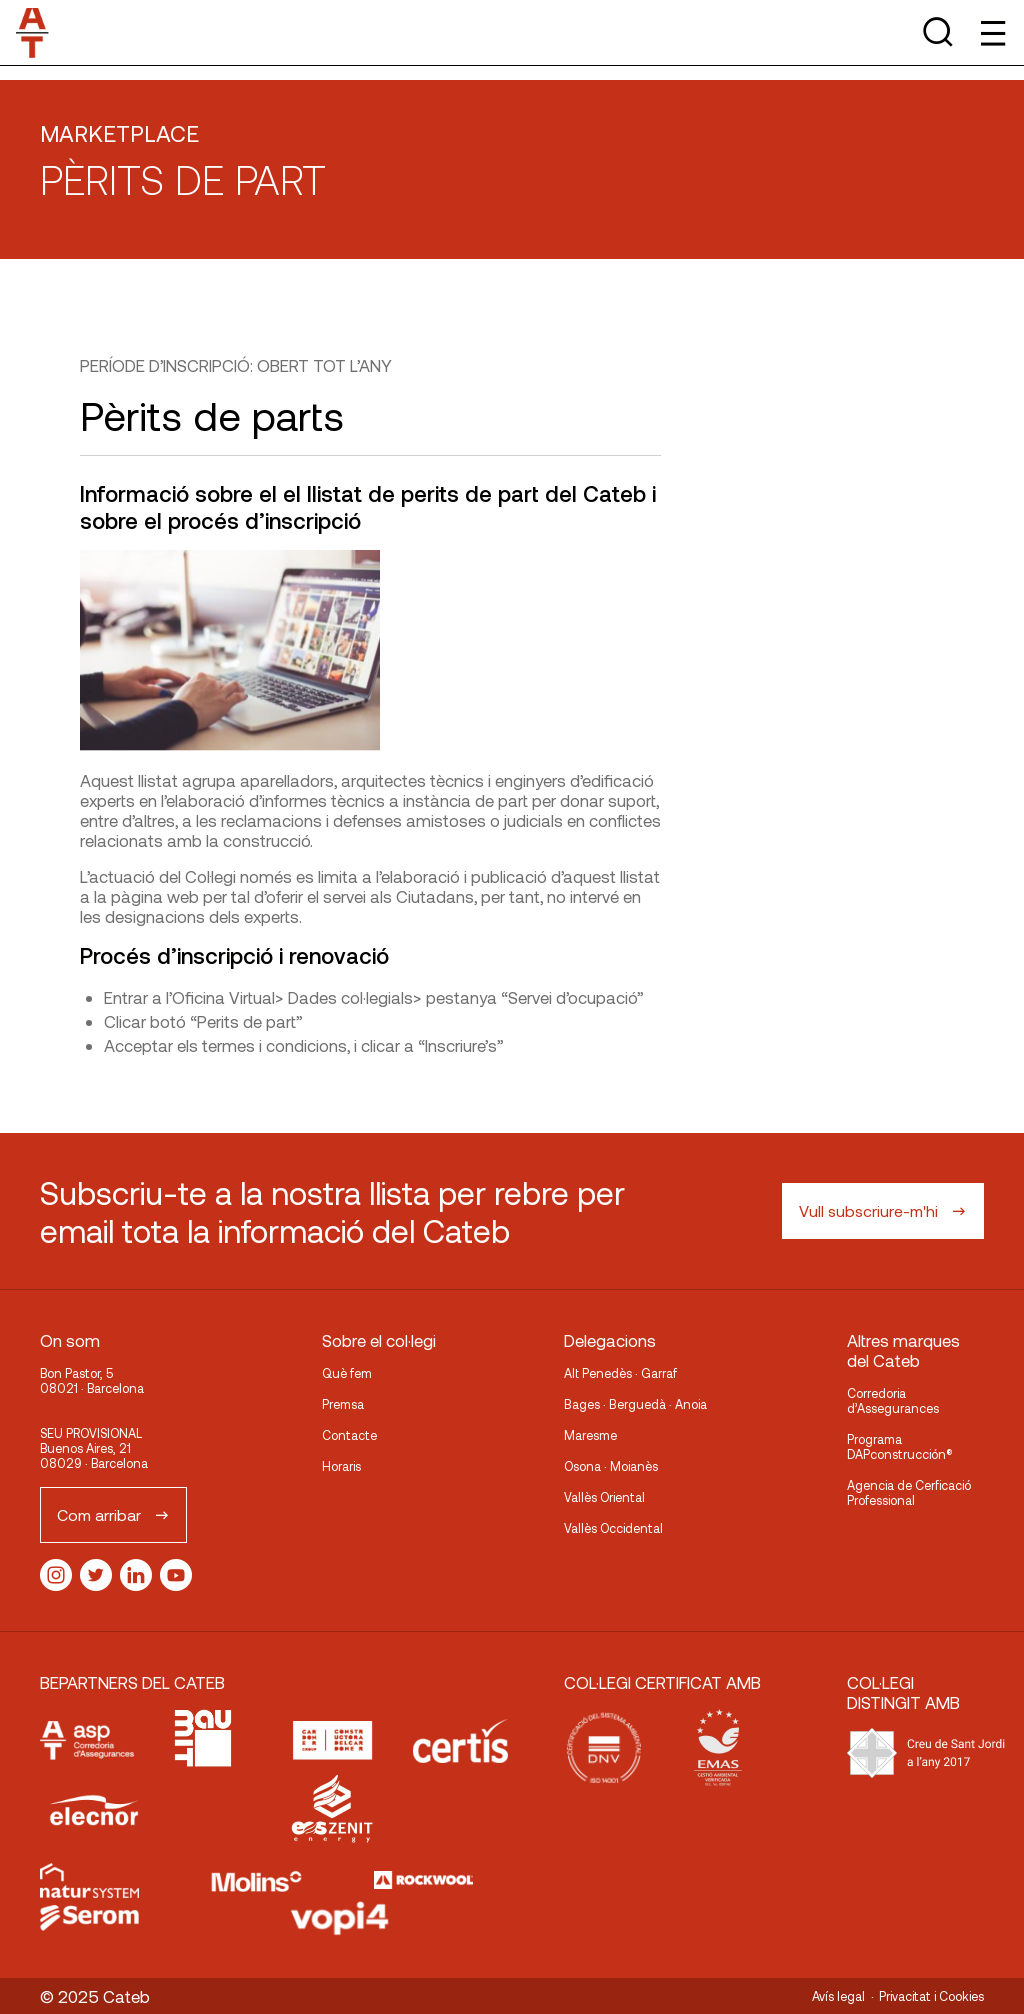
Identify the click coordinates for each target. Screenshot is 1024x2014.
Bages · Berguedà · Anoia (635, 1404)
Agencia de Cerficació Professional (909, 1492)
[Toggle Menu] (991, 32)
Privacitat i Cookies (931, 1996)
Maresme (590, 1435)
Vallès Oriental (604, 1497)
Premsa (343, 1404)
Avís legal (838, 1996)
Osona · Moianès (611, 1466)
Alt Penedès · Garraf (620, 1373)
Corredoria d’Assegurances (893, 1400)
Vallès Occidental (613, 1528)
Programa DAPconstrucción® (900, 1446)
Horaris (341, 1466)
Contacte (349, 1435)
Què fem (347, 1373)
